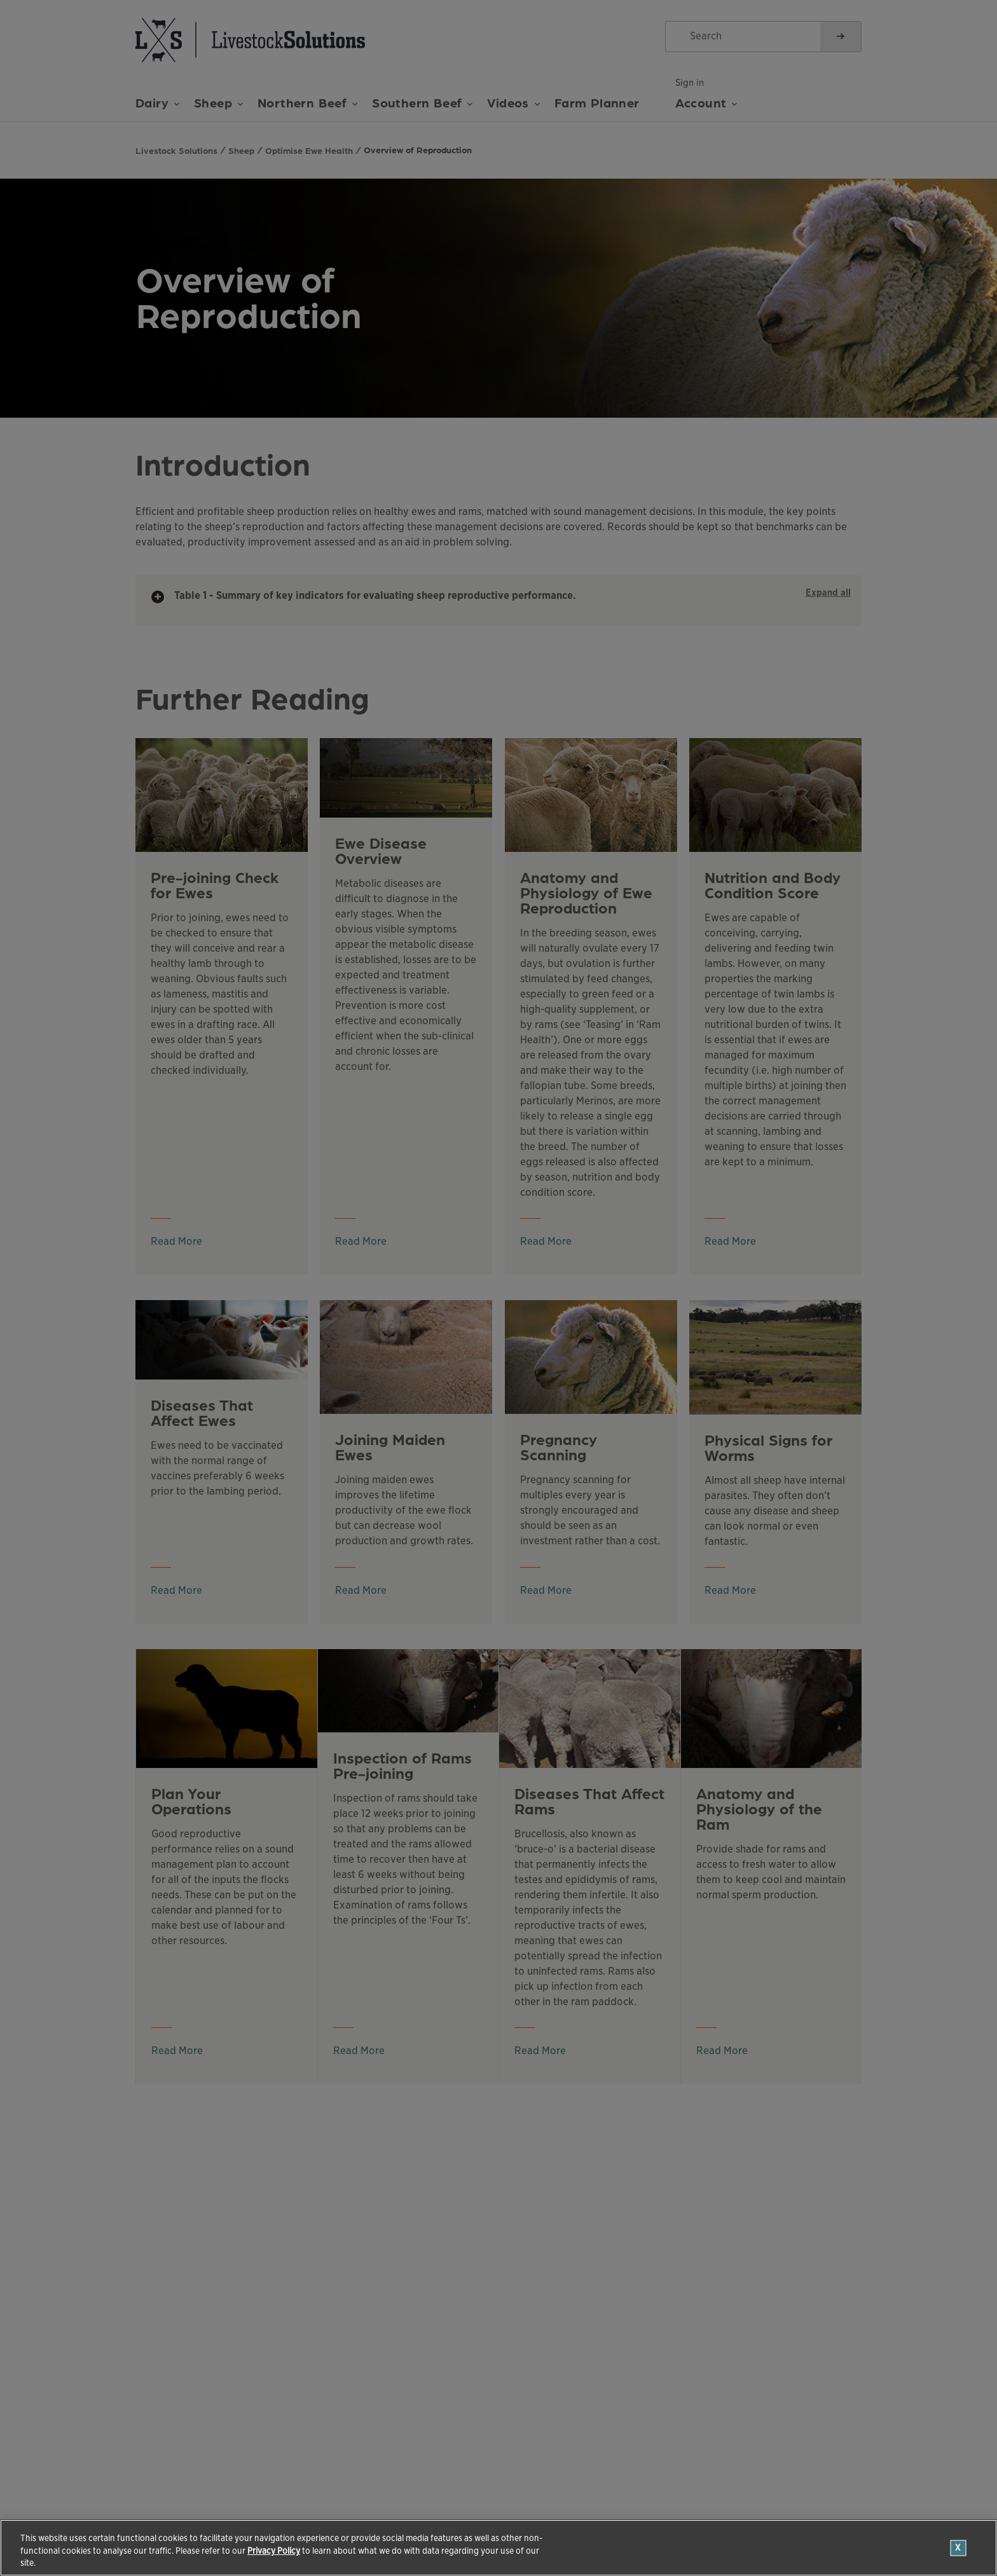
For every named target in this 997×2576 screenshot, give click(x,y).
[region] (498, 2547)
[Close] (958, 2548)
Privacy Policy (273, 2551)
